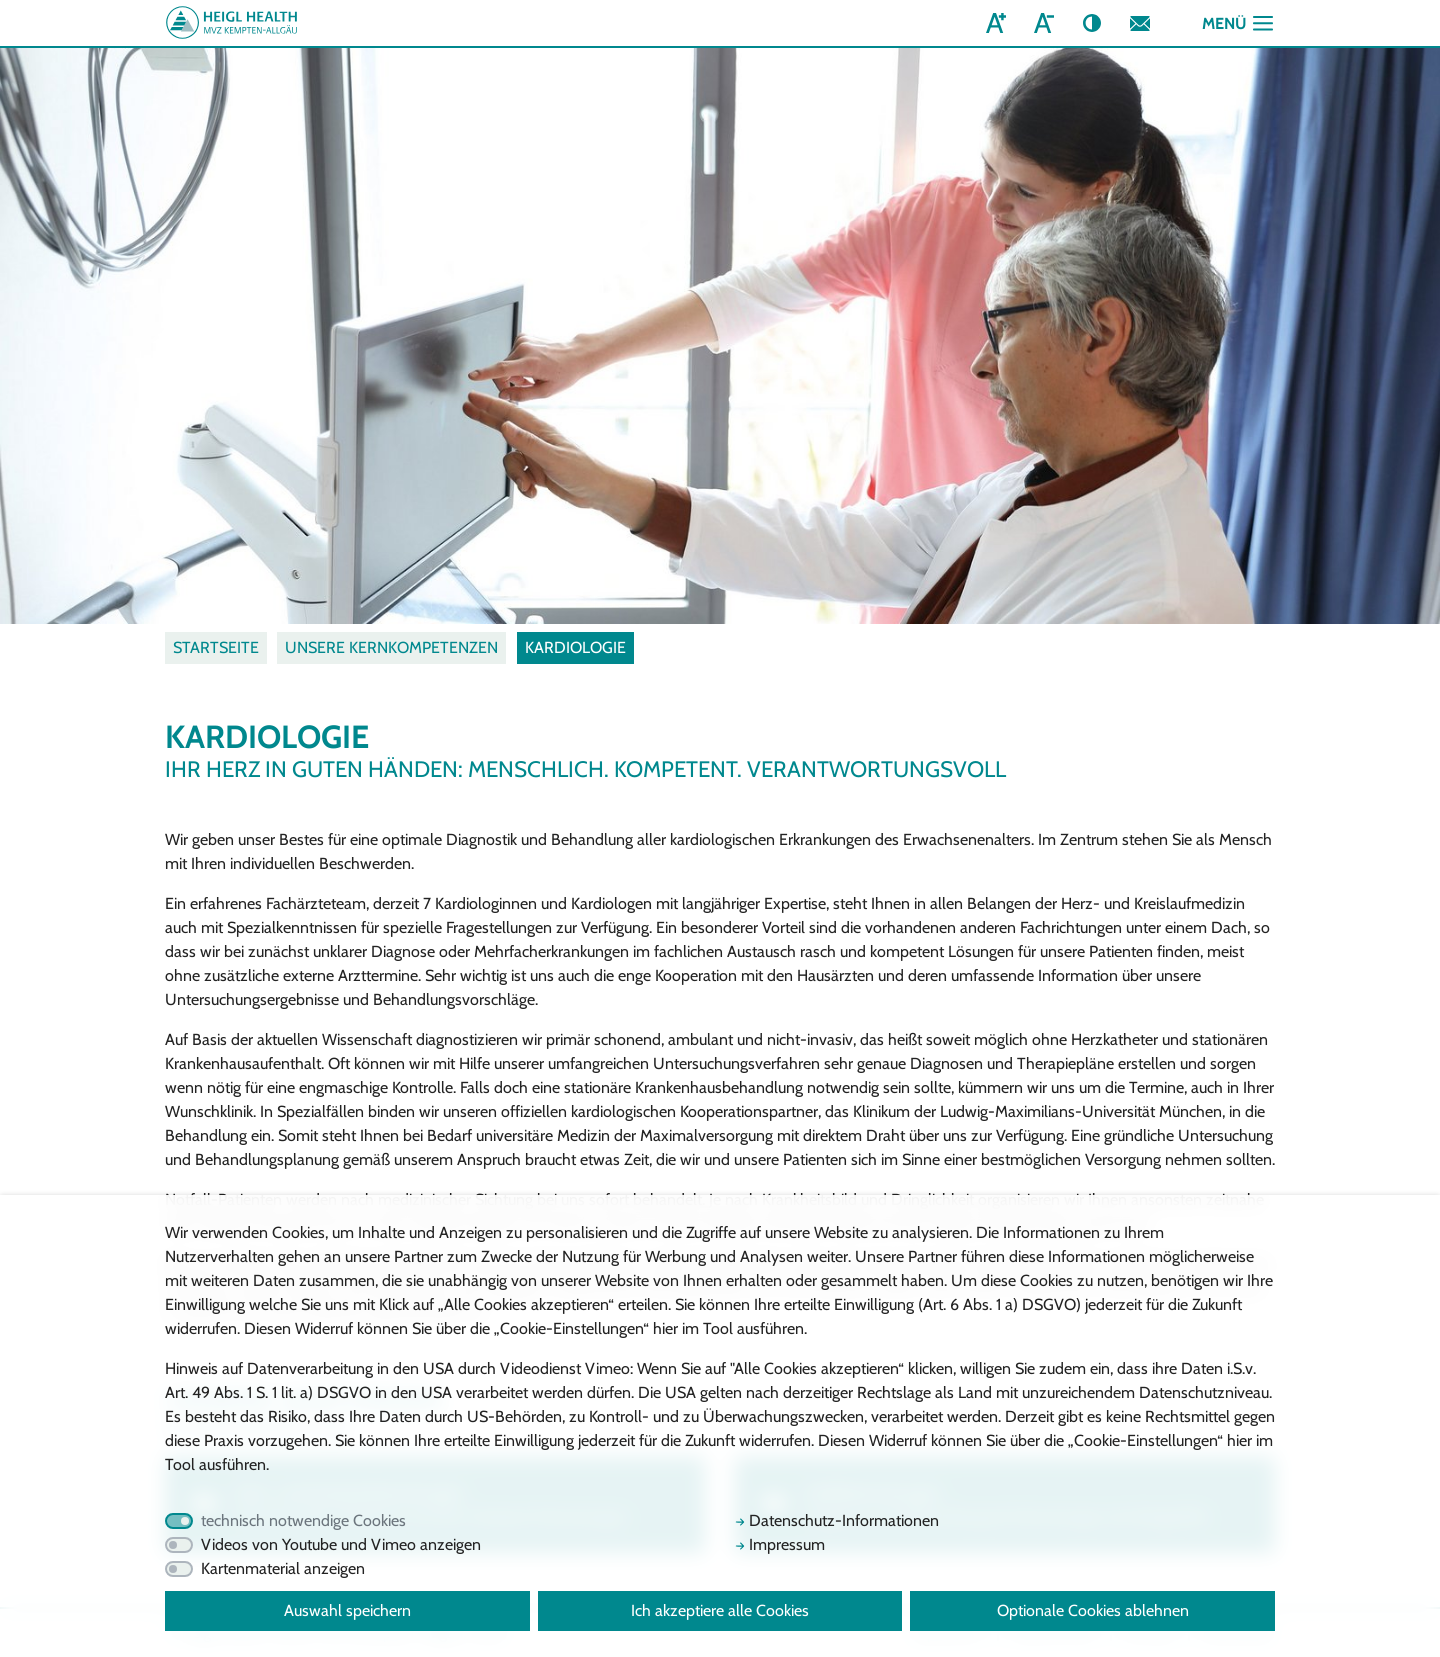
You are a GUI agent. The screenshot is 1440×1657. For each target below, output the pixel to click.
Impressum (780, 1544)
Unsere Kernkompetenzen (391, 647)
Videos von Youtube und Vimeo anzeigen (341, 1544)
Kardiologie (575, 647)
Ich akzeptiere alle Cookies (720, 1610)
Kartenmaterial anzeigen (283, 1568)
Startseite (216, 647)
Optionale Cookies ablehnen (1093, 1610)
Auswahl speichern (347, 1610)
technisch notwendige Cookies (303, 1520)
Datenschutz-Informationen (837, 1520)
